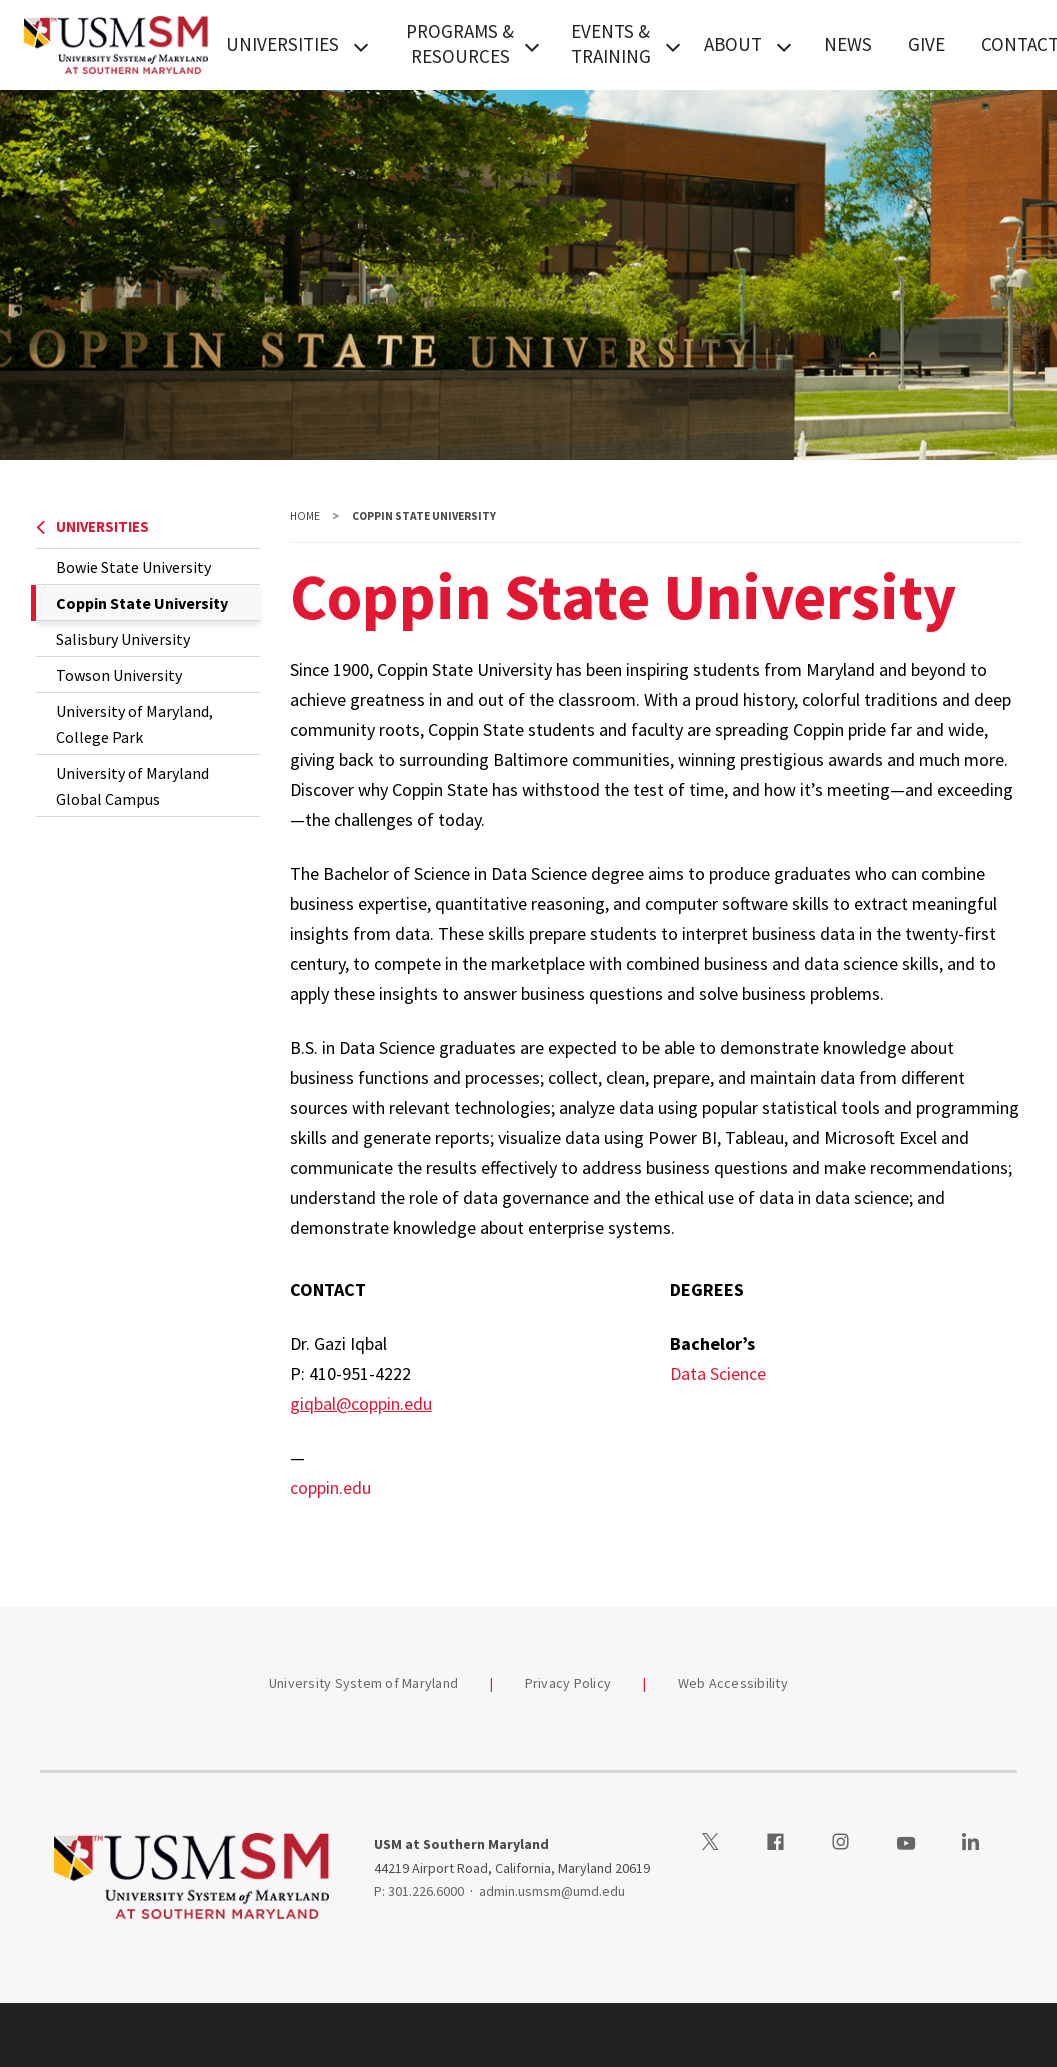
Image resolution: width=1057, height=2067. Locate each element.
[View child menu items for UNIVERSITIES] (361, 45)
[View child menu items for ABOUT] (784, 45)
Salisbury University (123, 639)
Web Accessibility (733, 1683)
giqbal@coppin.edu (361, 1403)
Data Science (718, 1373)
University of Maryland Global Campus (132, 786)
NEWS (848, 44)
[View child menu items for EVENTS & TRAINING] (673, 45)
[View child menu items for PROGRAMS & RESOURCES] (531, 45)
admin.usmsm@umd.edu (552, 1891)
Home (305, 516)
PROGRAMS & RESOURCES (460, 43)
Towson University (119, 675)
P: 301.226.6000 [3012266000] (419, 1891)
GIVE (926, 44)
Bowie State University (133, 567)
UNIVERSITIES (282, 44)
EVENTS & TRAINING (611, 43)
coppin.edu (330, 1487)
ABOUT (733, 44)
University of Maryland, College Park (134, 724)
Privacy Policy (568, 1683)
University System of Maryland (363, 1683)
